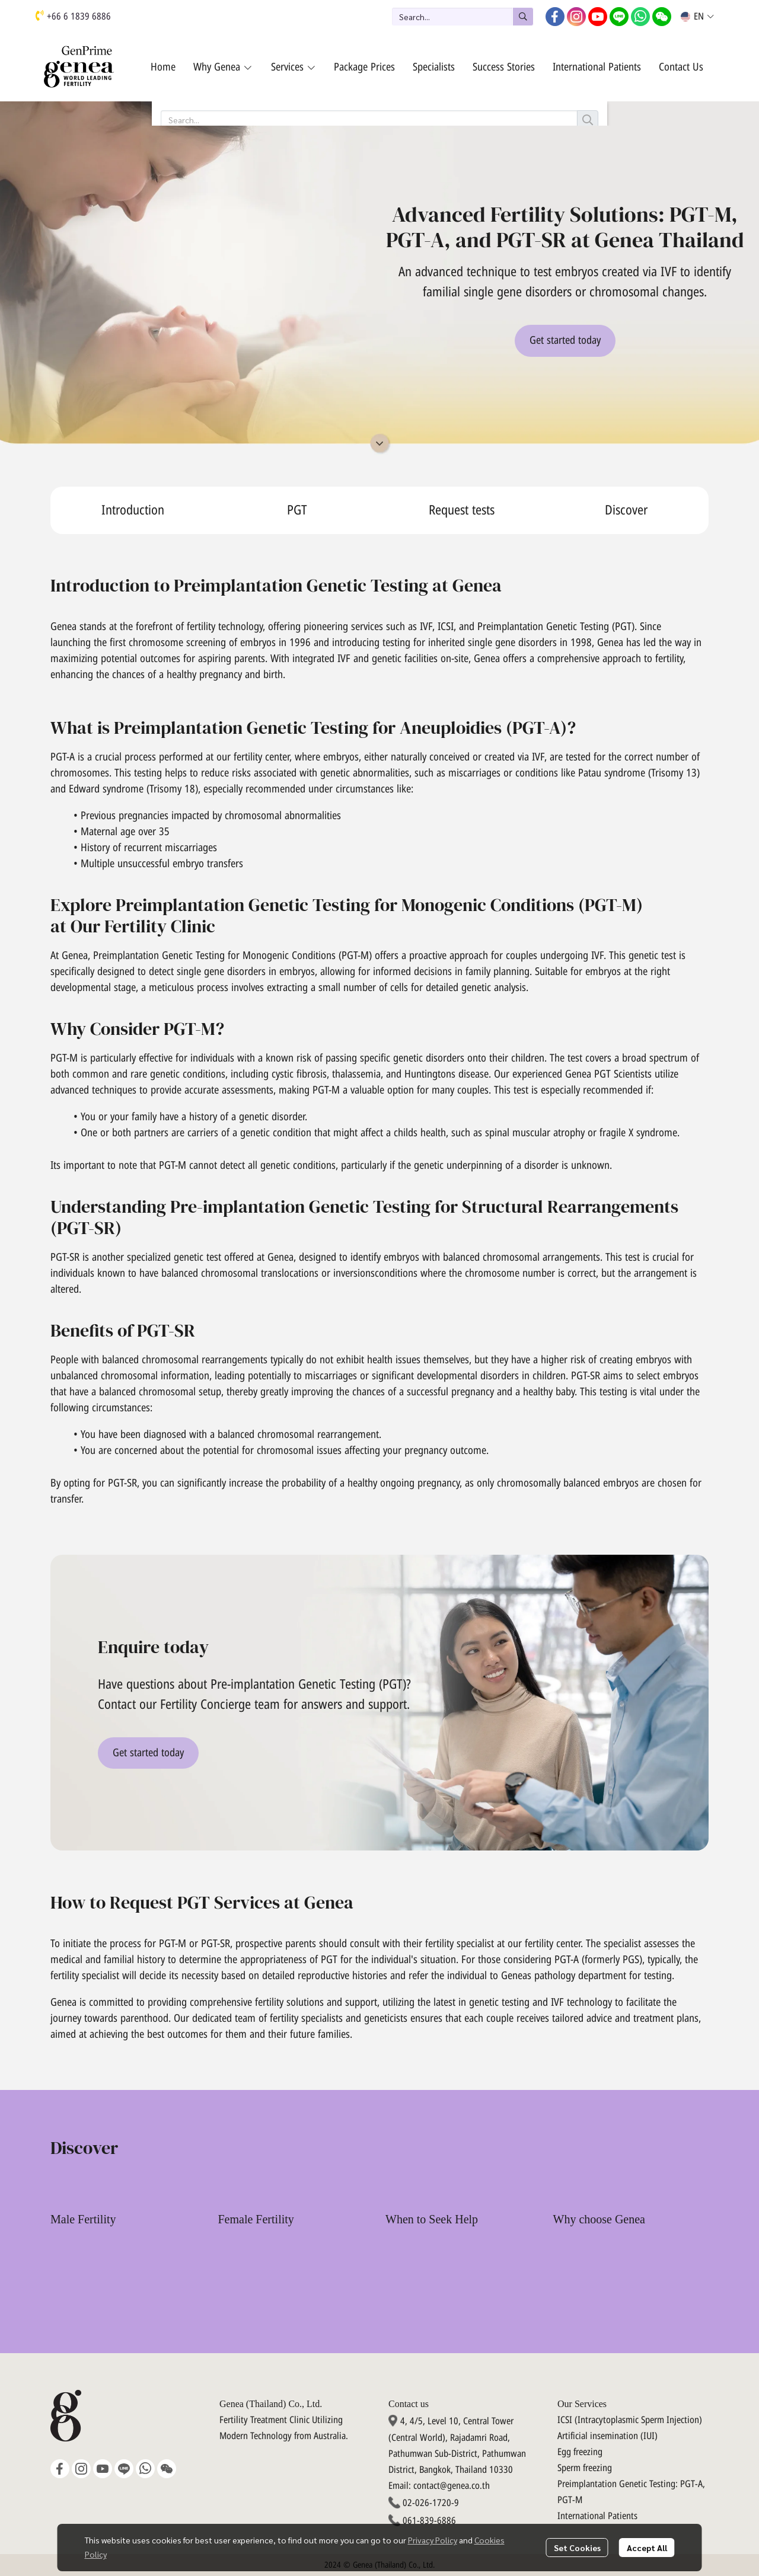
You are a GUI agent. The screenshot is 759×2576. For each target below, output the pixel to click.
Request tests (462, 510)
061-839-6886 (429, 2521)
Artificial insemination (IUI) (607, 2436)
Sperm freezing (584, 2468)
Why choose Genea (599, 2219)
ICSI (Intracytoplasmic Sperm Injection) (629, 2420)
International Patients (597, 2516)
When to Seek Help (431, 2219)
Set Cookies (577, 2547)
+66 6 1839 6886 (79, 16)
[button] (462, 16)
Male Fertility (83, 2219)
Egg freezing (579, 2452)
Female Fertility (256, 2219)
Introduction (132, 510)
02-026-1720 (427, 2503)
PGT (297, 510)
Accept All (647, 2547)
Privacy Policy (432, 2540)
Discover (626, 510)
